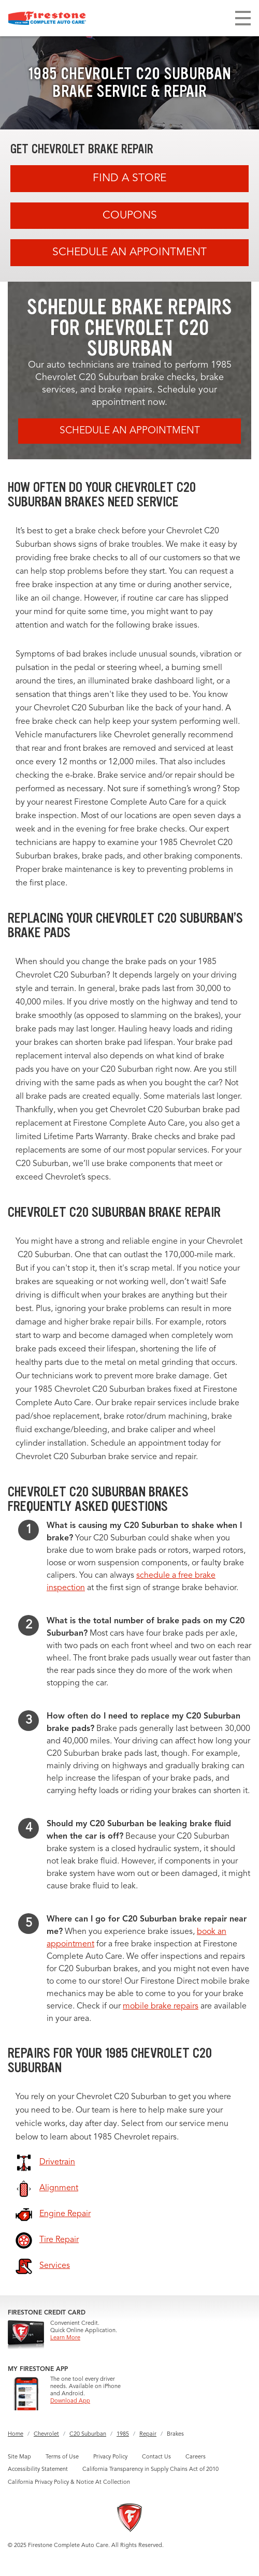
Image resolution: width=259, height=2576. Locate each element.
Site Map (19, 2457)
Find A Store (129, 178)
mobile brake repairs (160, 2006)
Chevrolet (46, 2434)
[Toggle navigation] (243, 18)
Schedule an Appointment (129, 252)
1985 (123, 2434)
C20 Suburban (87, 2434)
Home (15, 2434)
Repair (147, 2434)
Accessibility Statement (38, 2469)
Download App (70, 2401)
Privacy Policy (110, 2457)
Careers (195, 2457)
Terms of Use (62, 2457)
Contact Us (156, 2457)
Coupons (130, 215)
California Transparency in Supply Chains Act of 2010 (150, 2469)
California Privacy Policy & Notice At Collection (69, 2482)
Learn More (65, 2338)
